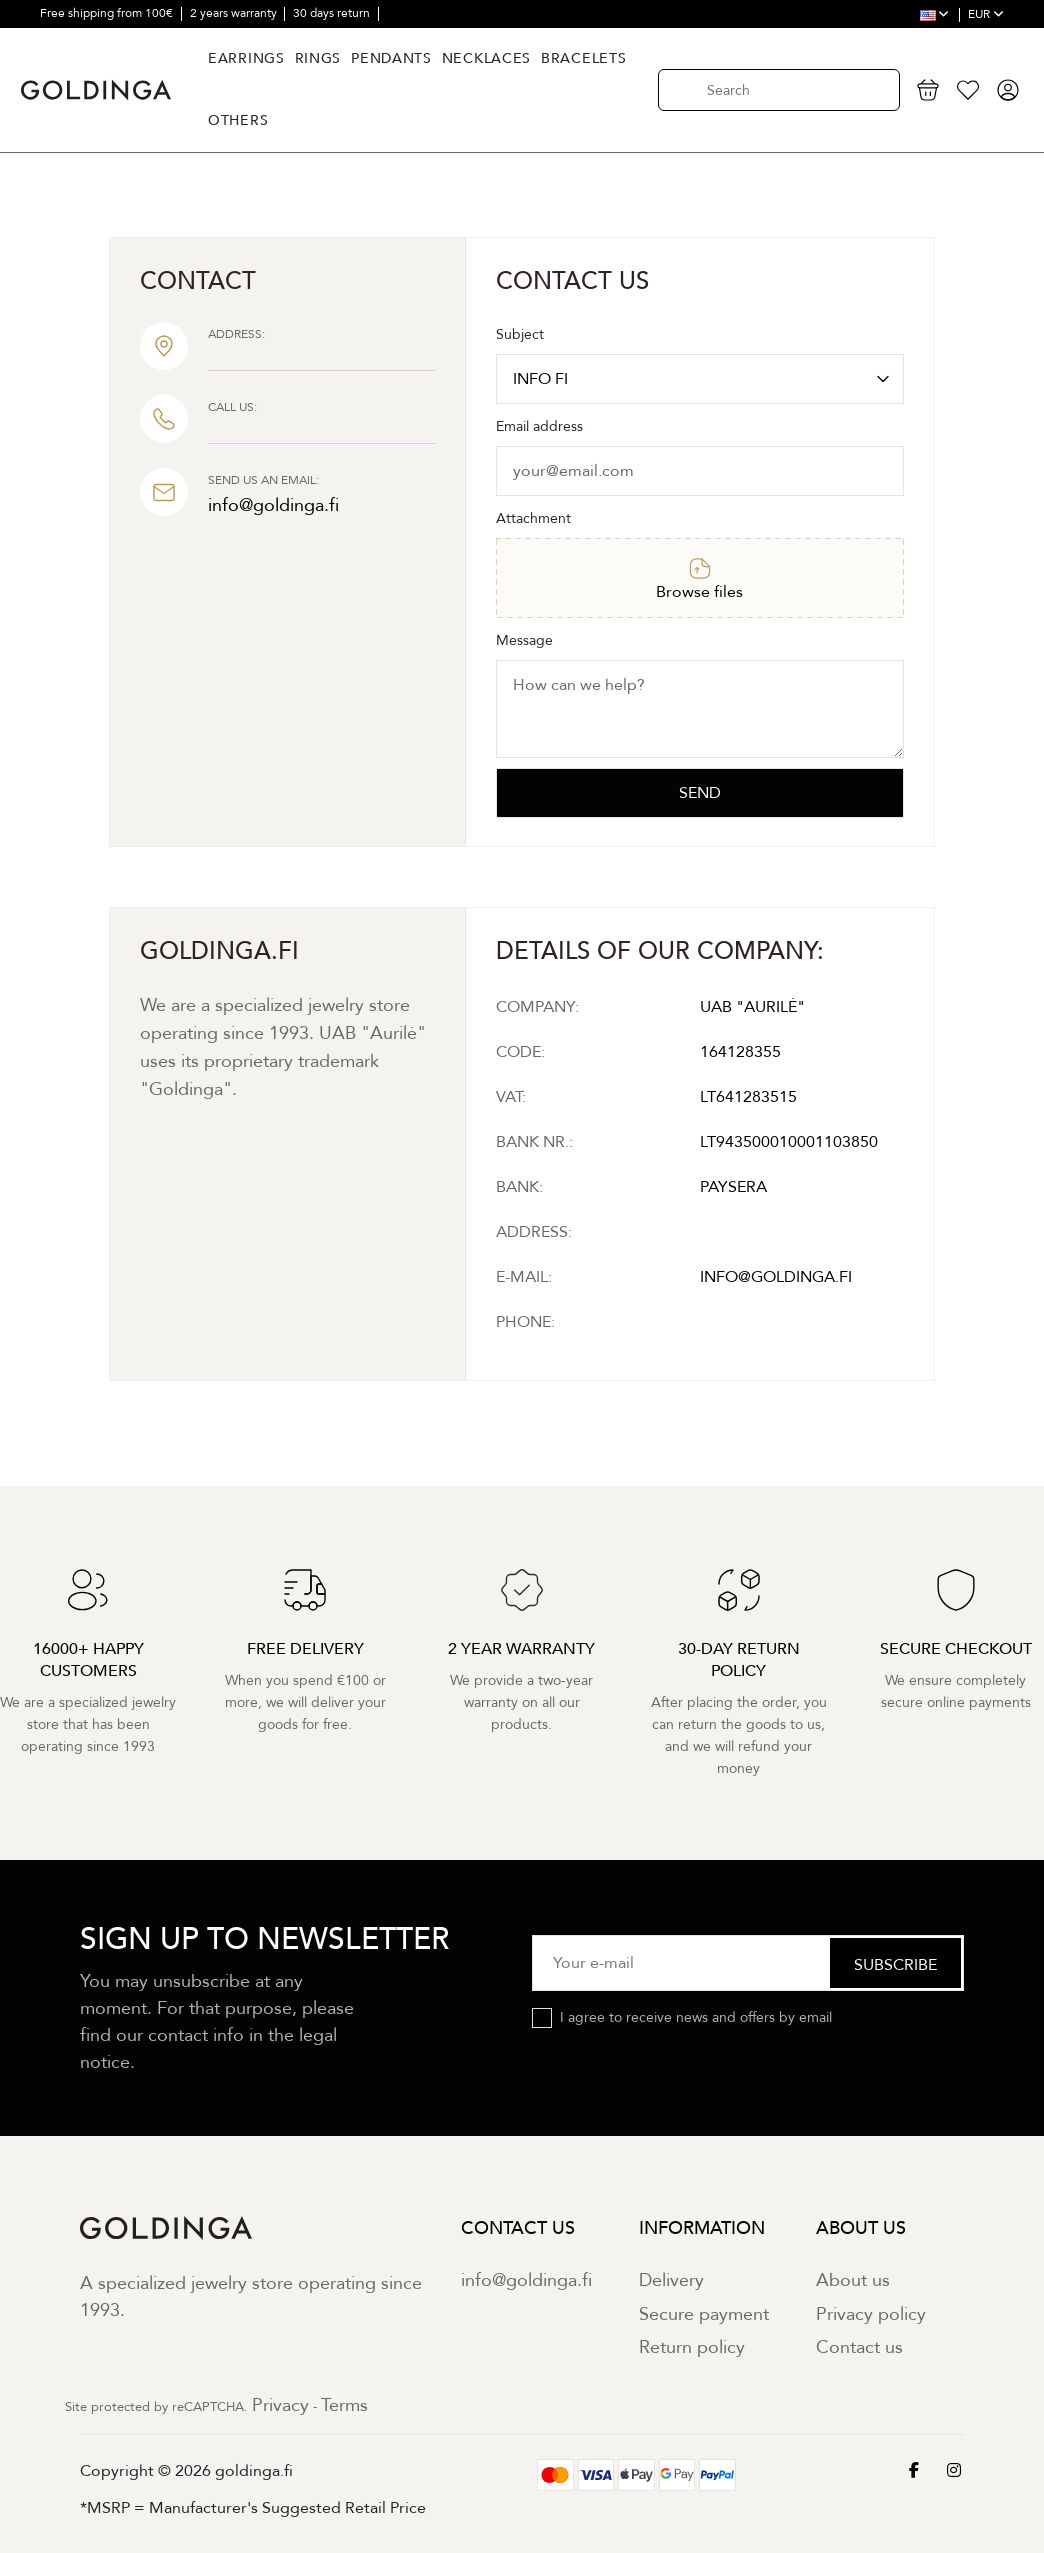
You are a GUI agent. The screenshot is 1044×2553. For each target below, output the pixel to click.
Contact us (859, 2347)
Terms (344, 2405)
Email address (539, 426)
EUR (986, 14)
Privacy (280, 2405)
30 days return (333, 13)
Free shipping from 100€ (108, 13)
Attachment (533, 518)
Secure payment (704, 2314)
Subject (520, 334)
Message (524, 640)
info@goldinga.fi (526, 2280)
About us (853, 2280)
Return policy (692, 2347)
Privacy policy (871, 2314)
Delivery (671, 2280)
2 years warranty (235, 13)
